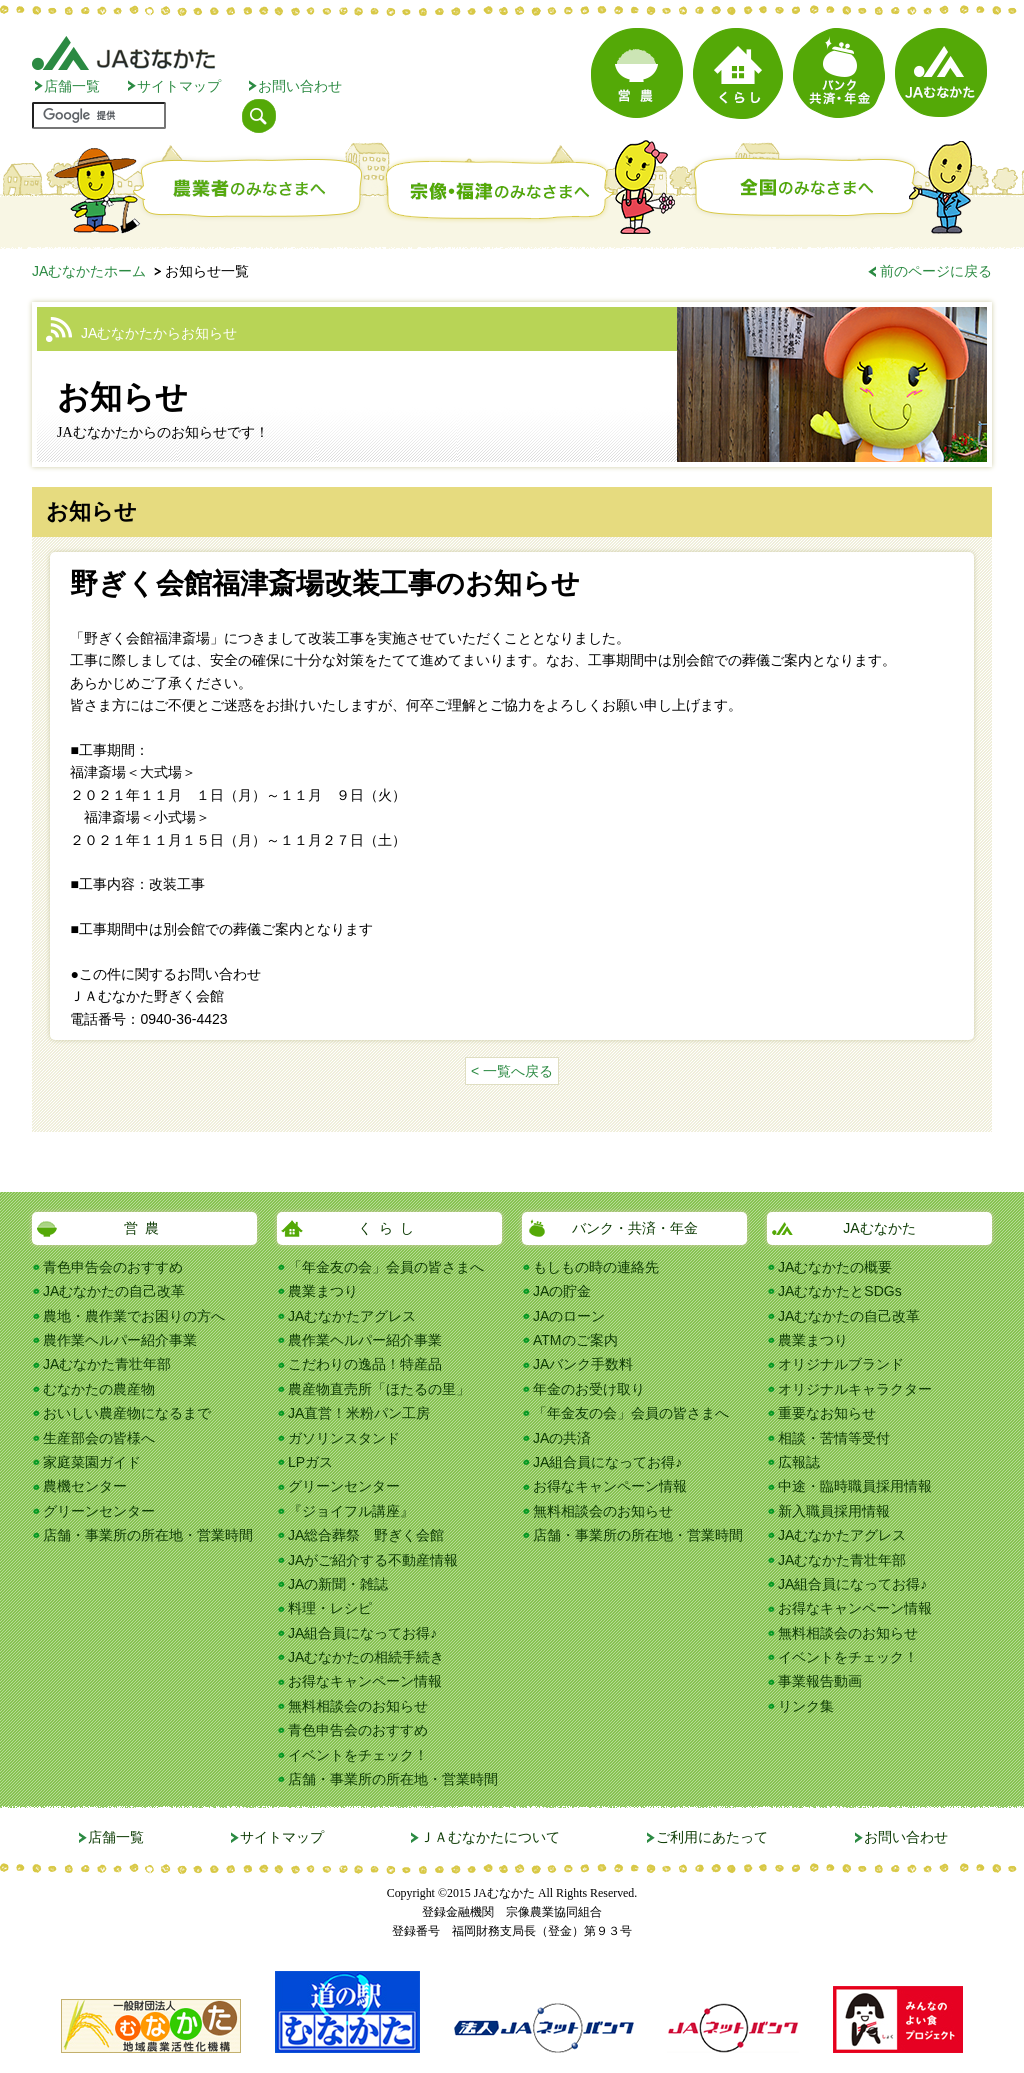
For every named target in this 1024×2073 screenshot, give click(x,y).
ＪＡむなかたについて (490, 1837)
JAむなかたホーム (89, 271)
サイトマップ (179, 86)
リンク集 (806, 1706)
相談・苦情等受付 (834, 1438)
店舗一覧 (72, 86)
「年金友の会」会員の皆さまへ (386, 1267)
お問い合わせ (300, 86)
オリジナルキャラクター (855, 1389)
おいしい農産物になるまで (127, 1413)
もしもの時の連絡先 (596, 1267)
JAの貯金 (562, 1291)
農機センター (85, 1486)
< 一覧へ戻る (512, 1071)
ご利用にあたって (712, 1837)
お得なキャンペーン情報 (365, 1681)
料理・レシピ (330, 1608)
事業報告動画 (820, 1681)
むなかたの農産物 (99, 1389)
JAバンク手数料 (583, 1364)
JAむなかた (879, 1228)
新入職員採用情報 (834, 1511)
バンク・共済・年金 (635, 1228)
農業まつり (323, 1291)
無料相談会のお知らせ (358, 1706)
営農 (145, 1228)
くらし (389, 1228)
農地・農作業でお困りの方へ (134, 1316)
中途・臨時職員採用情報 (855, 1486)
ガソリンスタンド (344, 1438)
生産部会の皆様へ (99, 1438)
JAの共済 (562, 1438)
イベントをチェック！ (358, 1755)
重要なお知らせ (827, 1413)
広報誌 (799, 1462)
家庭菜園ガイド (92, 1462)
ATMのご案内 (575, 1340)
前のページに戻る (936, 271)
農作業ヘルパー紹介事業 (120, 1340)
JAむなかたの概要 (835, 1267)
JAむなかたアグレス (352, 1316)
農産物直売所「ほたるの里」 (379, 1389)
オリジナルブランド (841, 1364)
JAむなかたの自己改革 (114, 1291)
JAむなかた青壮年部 (107, 1364)
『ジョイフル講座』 (351, 1511)
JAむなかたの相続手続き (366, 1657)
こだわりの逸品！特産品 (365, 1364)
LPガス (310, 1462)
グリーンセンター (99, 1511)
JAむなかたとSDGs (840, 1291)
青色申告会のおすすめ (113, 1267)
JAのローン (569, 1316)
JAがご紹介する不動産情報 (373, 1560)
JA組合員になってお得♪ (362, 1633)
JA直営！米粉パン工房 (359, 1413)
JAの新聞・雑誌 (338, 1584)
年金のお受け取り (589, 1389)
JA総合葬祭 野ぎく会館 (366, 1535)
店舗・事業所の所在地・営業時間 (148, 1535)
